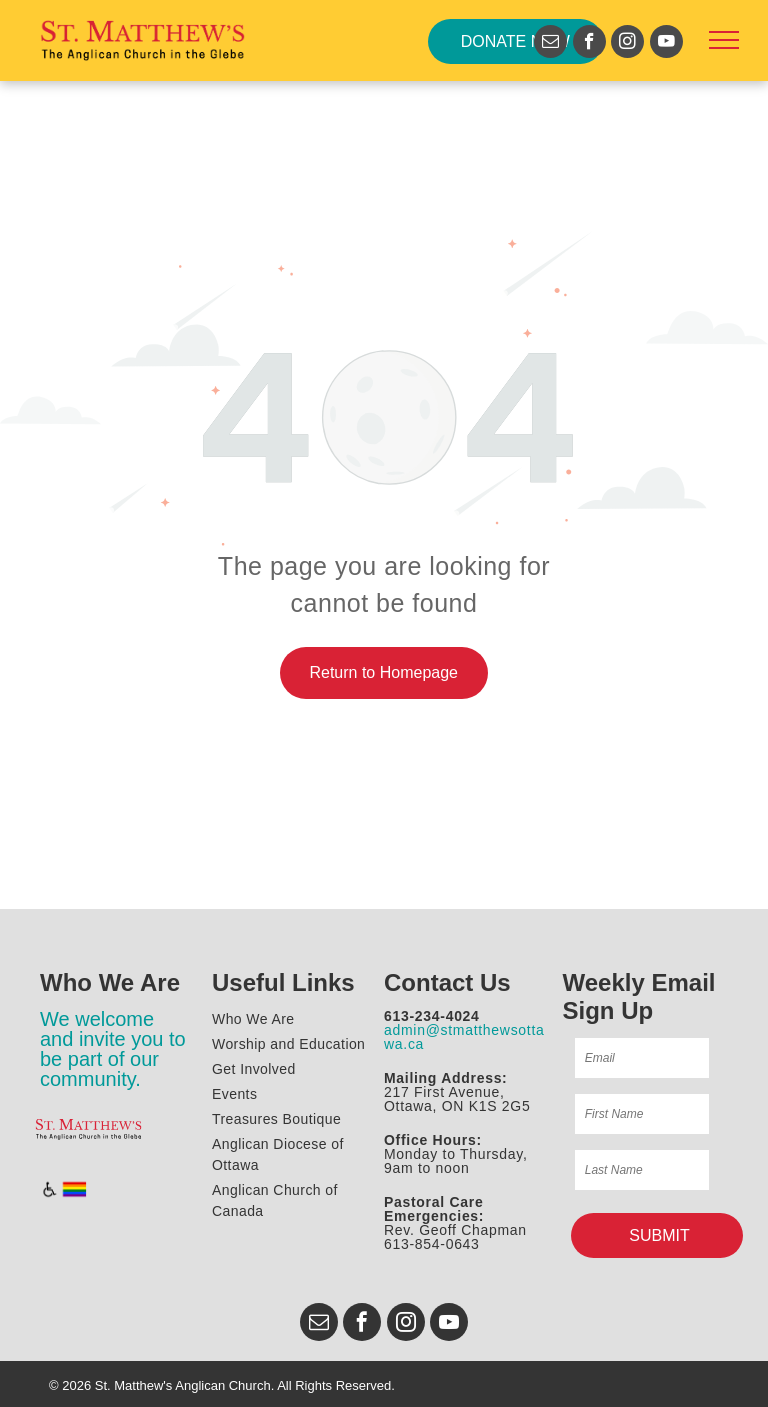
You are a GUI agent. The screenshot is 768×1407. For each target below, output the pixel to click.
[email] (550, 44)
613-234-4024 (432, 1016)
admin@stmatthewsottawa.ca (464, 1037)
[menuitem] (302, 1019)
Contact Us (447, 982)
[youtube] (666, 44)
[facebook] (589, 44)
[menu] (724, 40)
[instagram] (627, 44)
